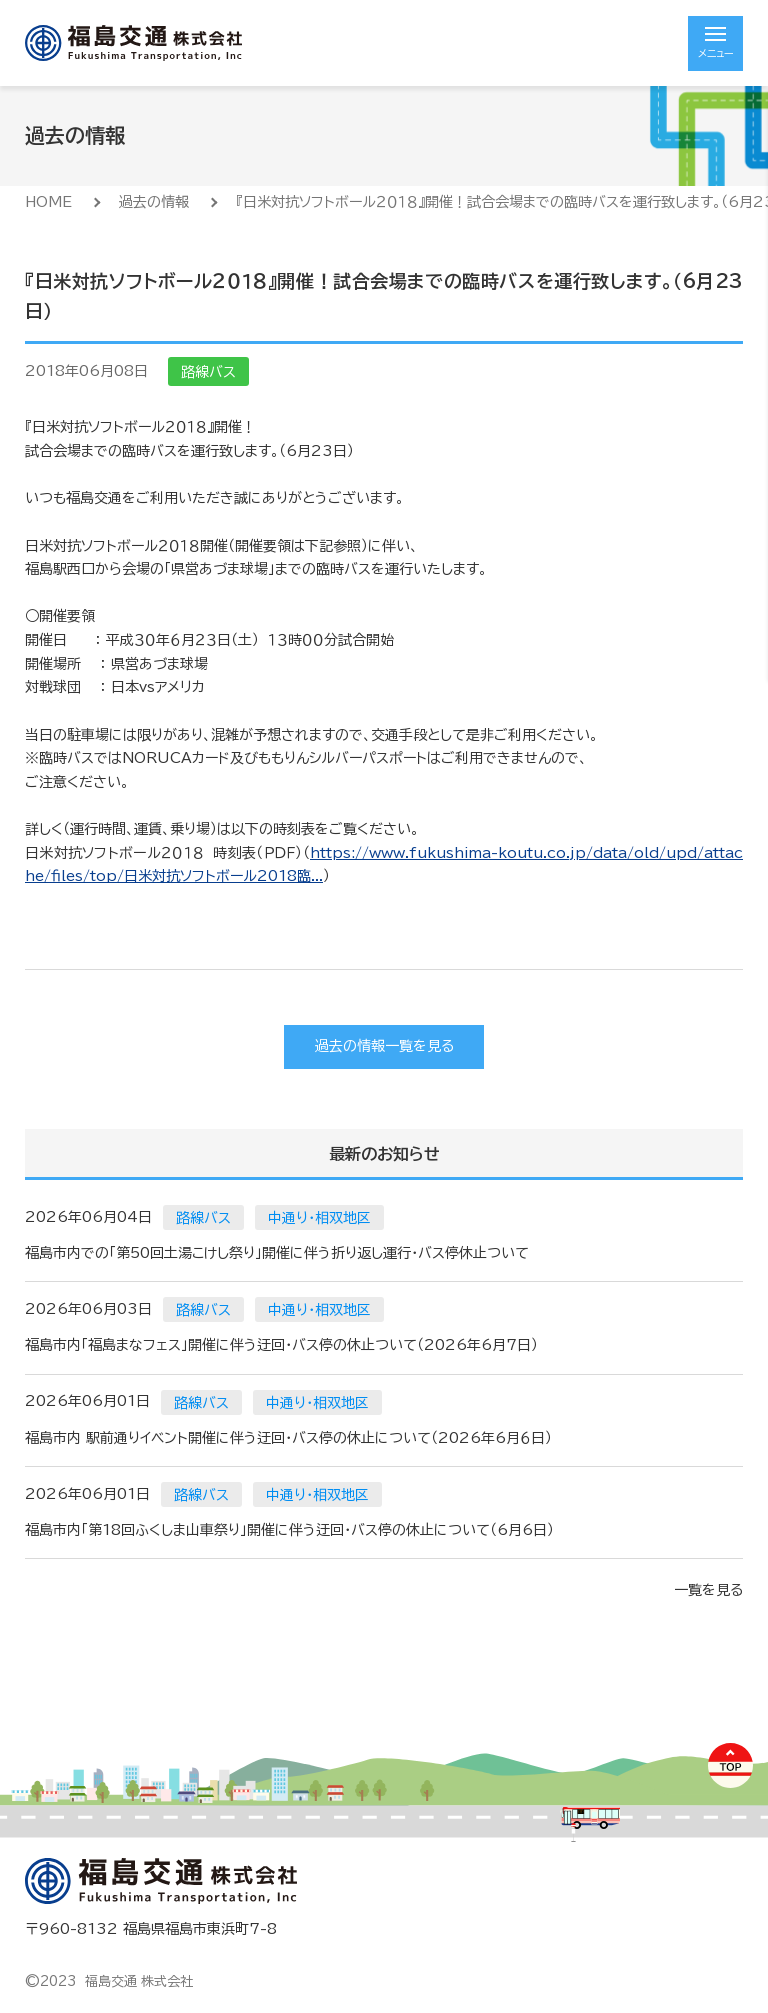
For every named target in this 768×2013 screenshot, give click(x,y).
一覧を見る (708, 1590)
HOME (48, 202)
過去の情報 (154, 202)
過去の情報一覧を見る (384, 1046)
